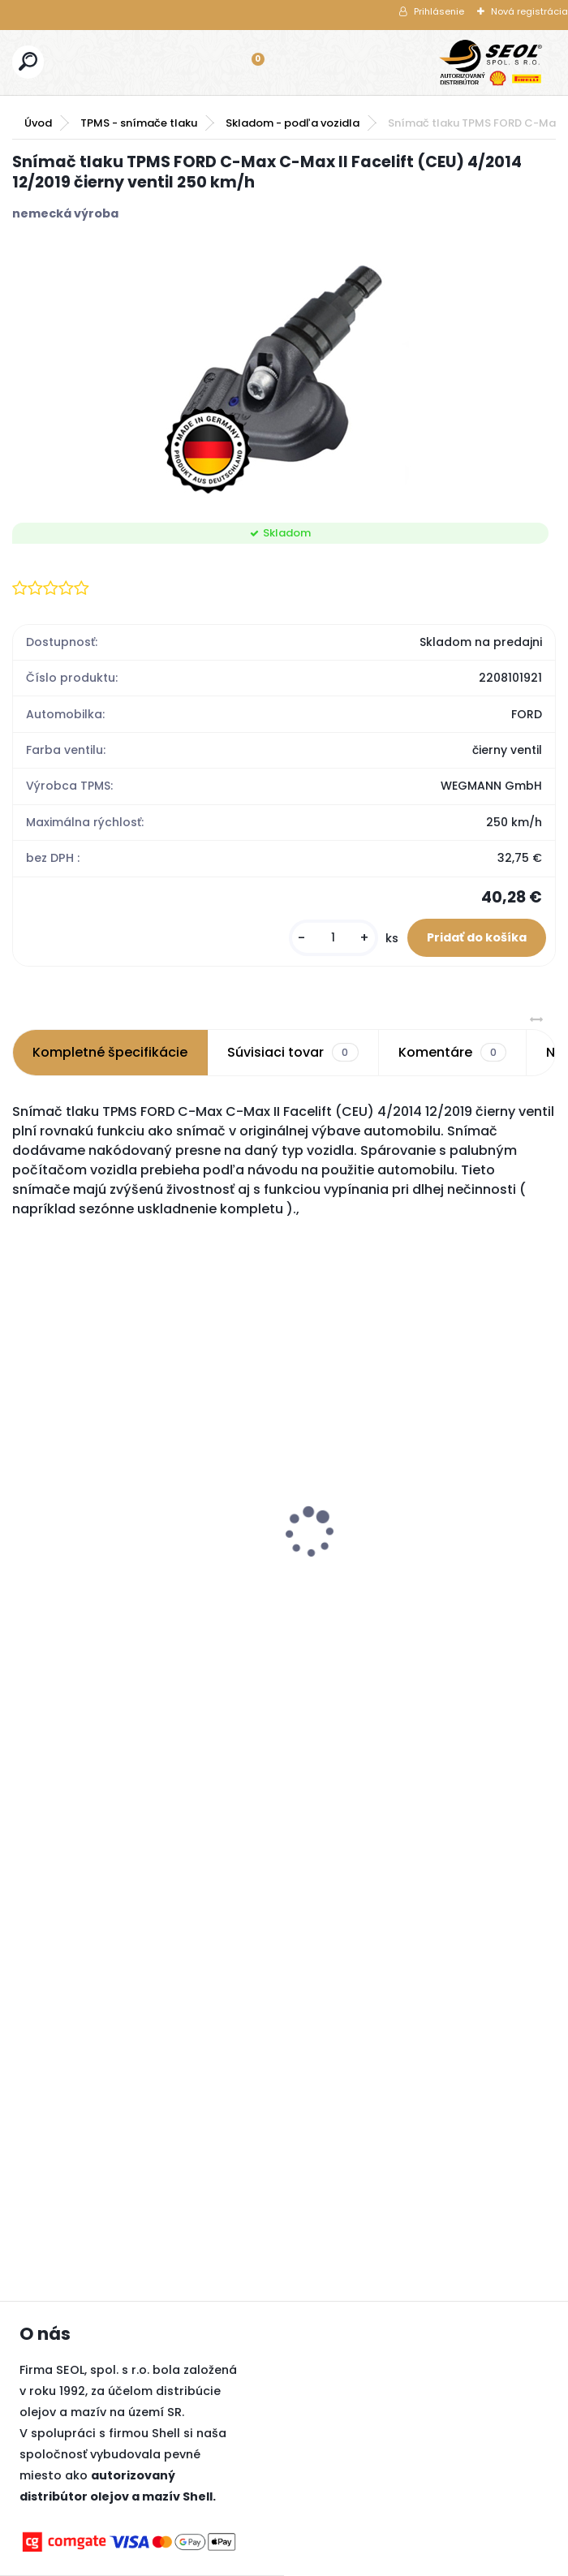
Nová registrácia (529, 11)
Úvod (38, 123)
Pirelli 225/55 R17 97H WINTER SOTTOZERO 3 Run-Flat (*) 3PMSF (451, 1493)
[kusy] (333, 938)
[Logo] (491, 62)
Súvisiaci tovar (292, 1052)
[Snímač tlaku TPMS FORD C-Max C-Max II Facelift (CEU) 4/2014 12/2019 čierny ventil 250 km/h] (284, 372)
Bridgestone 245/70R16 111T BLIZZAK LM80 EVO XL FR (98, 1554)
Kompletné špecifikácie (109, 1052)
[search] (28, 61)
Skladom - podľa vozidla (292, 123)
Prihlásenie (439, 11)
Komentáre (452, 1052)
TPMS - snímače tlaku (138, 123)
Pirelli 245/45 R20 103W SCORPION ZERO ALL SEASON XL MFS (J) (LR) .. (282, 1493)
